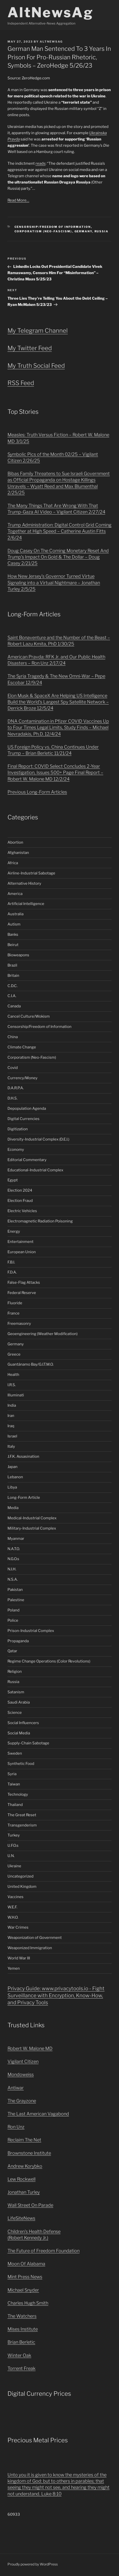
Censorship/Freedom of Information (52, 227)
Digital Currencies (24, 1119)
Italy (11, 1446)
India (12, 1405)
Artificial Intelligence (26, 903)
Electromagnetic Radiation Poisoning (40, 1221)
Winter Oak (19, 2355)
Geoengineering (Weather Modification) (43, 1334)
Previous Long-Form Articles (37, 792)
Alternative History (24, 883)
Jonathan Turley (24, 2192)
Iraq (11, 1426)
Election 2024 (20, 1190)
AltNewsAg (51, 12)
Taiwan (14, 1784)
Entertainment (21, 1241)
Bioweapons (18, 955)
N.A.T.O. (14, 1549)
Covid (13, 1067)
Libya (12, 1487)
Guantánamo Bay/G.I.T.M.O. (31, 1364)
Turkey (14, 1835)
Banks (13, 934)
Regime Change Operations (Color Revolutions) (49, 1661)
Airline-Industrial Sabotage (31, 873)
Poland (14, 1610)
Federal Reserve (22, 1293)
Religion (15, 1671)
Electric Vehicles (22, 1211)
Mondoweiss (21, 2074)
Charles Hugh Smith (28, 2303)
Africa (13, 863)
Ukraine (14, 1866)
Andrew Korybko (25, 2166)
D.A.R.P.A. (16, 1088)
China (13, 1037)
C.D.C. (13, 986)
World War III (19, 1958)
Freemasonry (19, 1323)
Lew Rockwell (22, 2179)
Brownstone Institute (29, 2153)
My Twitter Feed (30, 348)
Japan (13, 1466)
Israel (12, 1436)
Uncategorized (21, 1876)
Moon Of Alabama (26, 2263)
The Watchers (22, 2316)
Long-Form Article (24, 1497)
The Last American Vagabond (38, 2113)
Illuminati (16, 1395)
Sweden (15, 1753)
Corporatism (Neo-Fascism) (43, 231)
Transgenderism (22, 1825)
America (15, 893)
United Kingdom (22, 1886)
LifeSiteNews (21, 2218)
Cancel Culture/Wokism (29, 1016)
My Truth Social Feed (36, 365)
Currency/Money (23, 1078)
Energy (14, 1231)
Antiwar (16, 2087)
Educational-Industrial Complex (35, 1170)
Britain (13, 975)
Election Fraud (20, 1200)
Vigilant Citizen (23, 2061)
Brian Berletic (21, 2342)
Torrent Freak (22, 2368)
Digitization (18, 1129)
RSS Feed (21, 383)
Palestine (16, 1600)
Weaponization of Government (35, 1937)
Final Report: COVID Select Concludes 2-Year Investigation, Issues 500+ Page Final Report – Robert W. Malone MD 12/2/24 (55, 772)
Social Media (19, 1733)
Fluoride (15, 1303)
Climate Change (22, 1047)
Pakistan (15, 1589)
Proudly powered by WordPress (33, 2564)
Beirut (13, 945)
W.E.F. (12, 1907)
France (14, 1313)
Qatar (12, 1651)
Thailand (15, 1804)
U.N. (11, 1856)
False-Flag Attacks (24, 1282)
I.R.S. (12, 1385)
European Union (22, 1252)
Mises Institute (23, 2329)
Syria (12, 1774)
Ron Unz (16, 2126)
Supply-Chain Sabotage (28, 1743)
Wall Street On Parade (30, 2205)
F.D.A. (12, 1272)
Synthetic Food (21, 1763)
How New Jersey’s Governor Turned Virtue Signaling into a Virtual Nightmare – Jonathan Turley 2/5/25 (54, 582)
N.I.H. (12, 1569)
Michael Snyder (23, 2290)
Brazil (12, 965)
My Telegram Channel (38, 330)
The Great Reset (22, 1815)
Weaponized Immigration (30, 1948)
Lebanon (15, 1477)
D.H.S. (13, 1098)
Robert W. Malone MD (30, 2048)
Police (13, 1620)
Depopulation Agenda (27, 1108)
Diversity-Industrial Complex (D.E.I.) (38, 1139)
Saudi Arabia (19, 1702)
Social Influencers (23, 1723)
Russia (101, 231)
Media (13, 1508)
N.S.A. (13, 1579)
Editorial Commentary (27, 1160)
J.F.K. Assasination (23, 1456)
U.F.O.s (13, 1845)
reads (41, 163)
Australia (16, 914)
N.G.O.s (13, 1559)
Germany (83, 231)
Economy (16, 1149)
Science (15, 1712)
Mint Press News (25, 2276)
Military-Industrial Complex (32, 1528)
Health (13, 1374)
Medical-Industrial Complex (32, 1518)
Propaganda (18, 1641)
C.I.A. (12, 996)
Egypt (13, 1180)
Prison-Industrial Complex (31, 1630)
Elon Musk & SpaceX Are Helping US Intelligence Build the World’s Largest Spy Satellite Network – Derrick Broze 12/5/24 (58, 702)
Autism (14, 924)
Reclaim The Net (24, 2139)
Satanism (16, 1692)
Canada (14, 1006)
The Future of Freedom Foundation (44, 2250)
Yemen (14, 1968)
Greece (14, 1354)
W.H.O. (13, 1917)
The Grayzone (22, 2100)
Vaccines (16, 1897)
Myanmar (16, 1538)
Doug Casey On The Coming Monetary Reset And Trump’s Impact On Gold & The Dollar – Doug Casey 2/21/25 (58, 557)
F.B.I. (11, 1262)
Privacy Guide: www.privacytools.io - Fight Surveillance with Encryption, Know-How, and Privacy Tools (56, 1995)
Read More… (18, 200)
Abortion (15, 842)
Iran (11, 1415)
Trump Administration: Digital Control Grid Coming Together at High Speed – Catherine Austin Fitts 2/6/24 (60, 531)
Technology (18, 1794)
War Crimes (18, 1927)
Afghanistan (18, 852)
